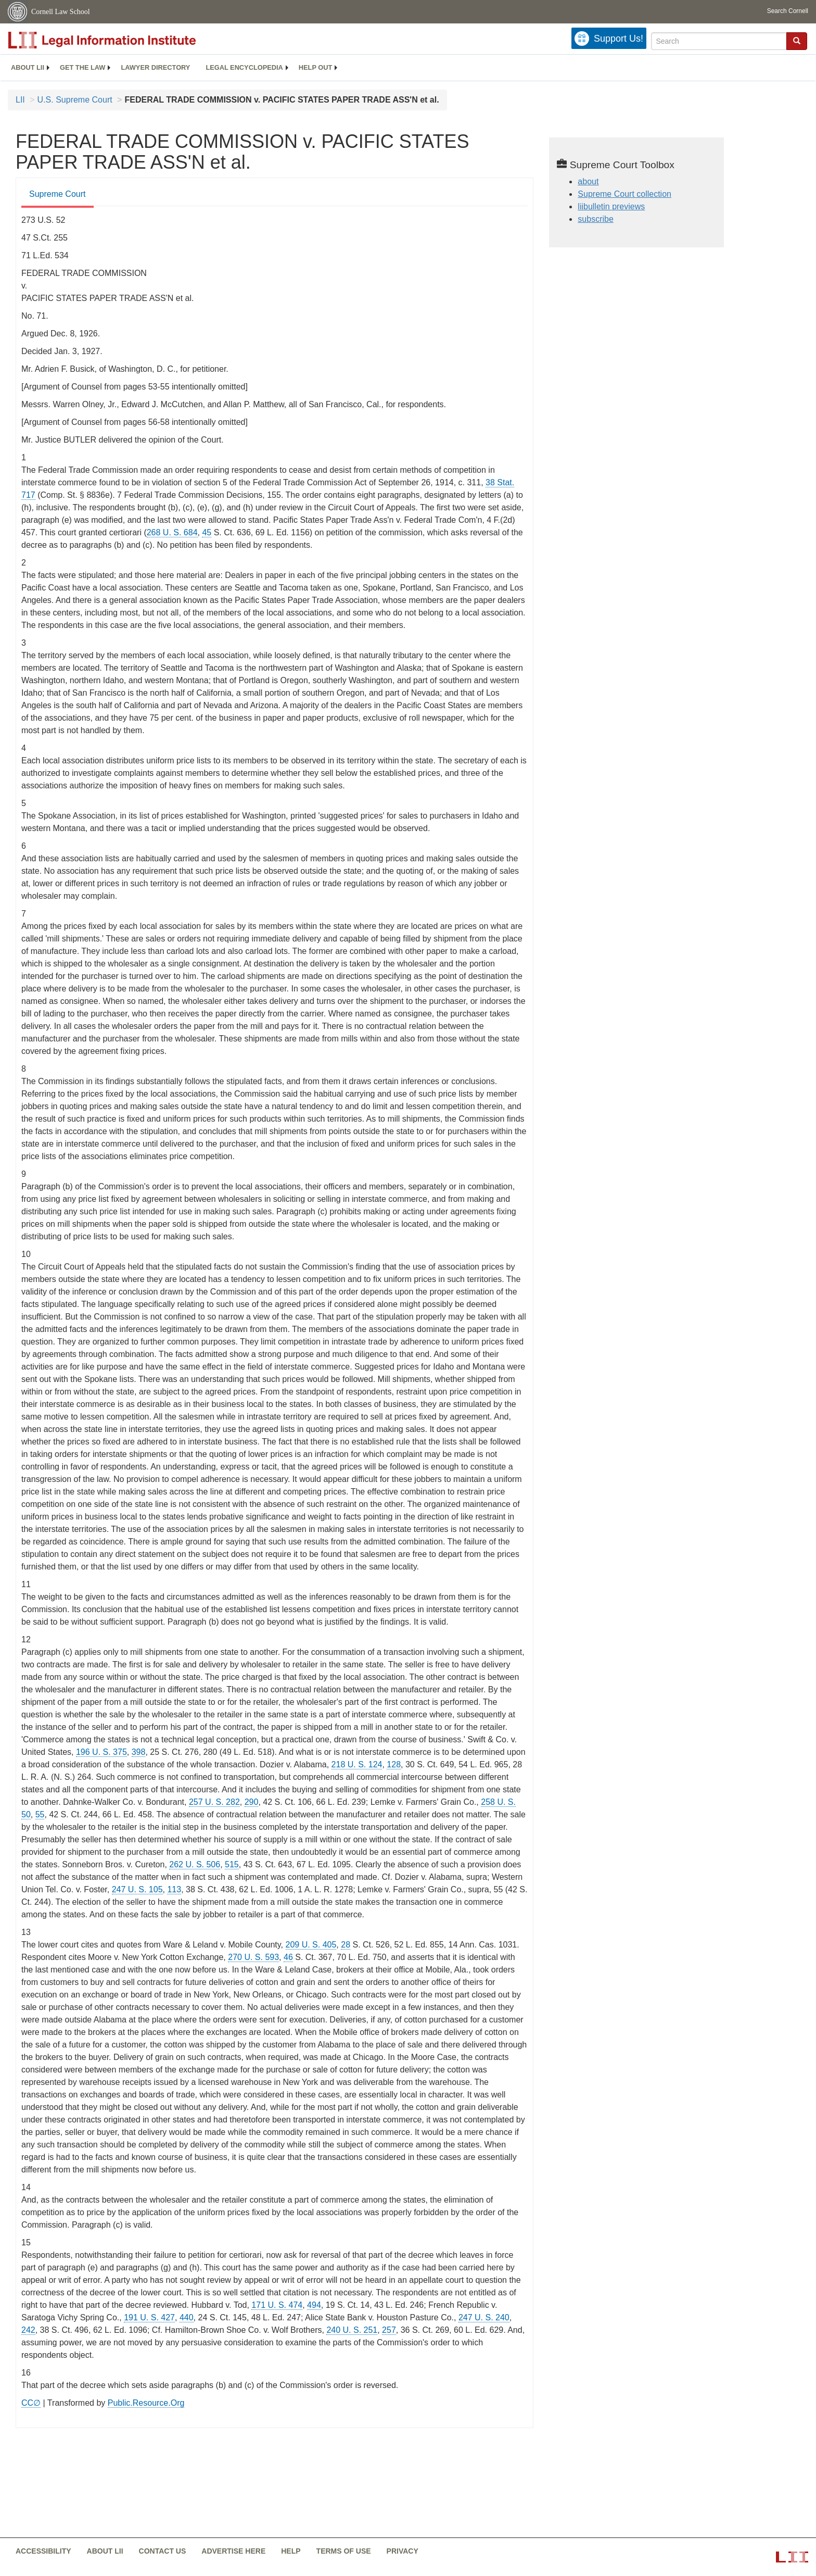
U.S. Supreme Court (74, 99)
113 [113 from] (174, 1889)
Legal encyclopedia (244, 67)
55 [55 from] (40, 1814)
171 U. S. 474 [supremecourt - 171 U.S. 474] (276, 2305)
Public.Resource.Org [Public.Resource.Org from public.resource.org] (146, 2402)
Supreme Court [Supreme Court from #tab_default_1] (57, 194)
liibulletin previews (611, 206)
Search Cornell (787, 11)
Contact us (162, 2551)
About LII (27, 67)
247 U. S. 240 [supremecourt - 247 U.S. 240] (483, 2317)
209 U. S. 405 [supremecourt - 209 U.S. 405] (311, 1944)
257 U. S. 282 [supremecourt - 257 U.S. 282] (214, 1802)
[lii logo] (124, 40)
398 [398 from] (139, 1752)
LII (20, 99)
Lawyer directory (155, 67)
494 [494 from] (314, 2305)
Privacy (402, 2551)
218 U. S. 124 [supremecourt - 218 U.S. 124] (357, 1764)
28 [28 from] (345, 1944)
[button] (796, 40)
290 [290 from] (252, 1802)
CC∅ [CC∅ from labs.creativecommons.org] (31, 2402)
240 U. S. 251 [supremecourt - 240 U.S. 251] (351, 2330)
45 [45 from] (206, 532)
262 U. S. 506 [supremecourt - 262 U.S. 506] (194, 1864)
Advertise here (233, 2551)
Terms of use (343, 2551)
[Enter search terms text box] (719, 41)
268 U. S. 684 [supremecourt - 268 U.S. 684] (172, 532)
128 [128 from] (394, 1764)
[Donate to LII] (608, 38)
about (588, 181)
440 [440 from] (187, 2317)
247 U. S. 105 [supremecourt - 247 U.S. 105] (137, 1889)
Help (290, 2551)
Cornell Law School (60, 12)
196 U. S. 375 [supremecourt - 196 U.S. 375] (101, 1752)
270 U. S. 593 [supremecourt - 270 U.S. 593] (253, 1957)
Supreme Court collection (624, 194)
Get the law (82, 67)
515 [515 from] (232, 1864)
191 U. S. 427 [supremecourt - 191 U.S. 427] (149, 2317)
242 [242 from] (28, 2330)
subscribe (595, 219)
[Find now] (796, 41)
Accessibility (43, 2551)
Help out (315, 67)
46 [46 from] (288, 1957)
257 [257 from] (389, 2330)
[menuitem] (27, 68)
